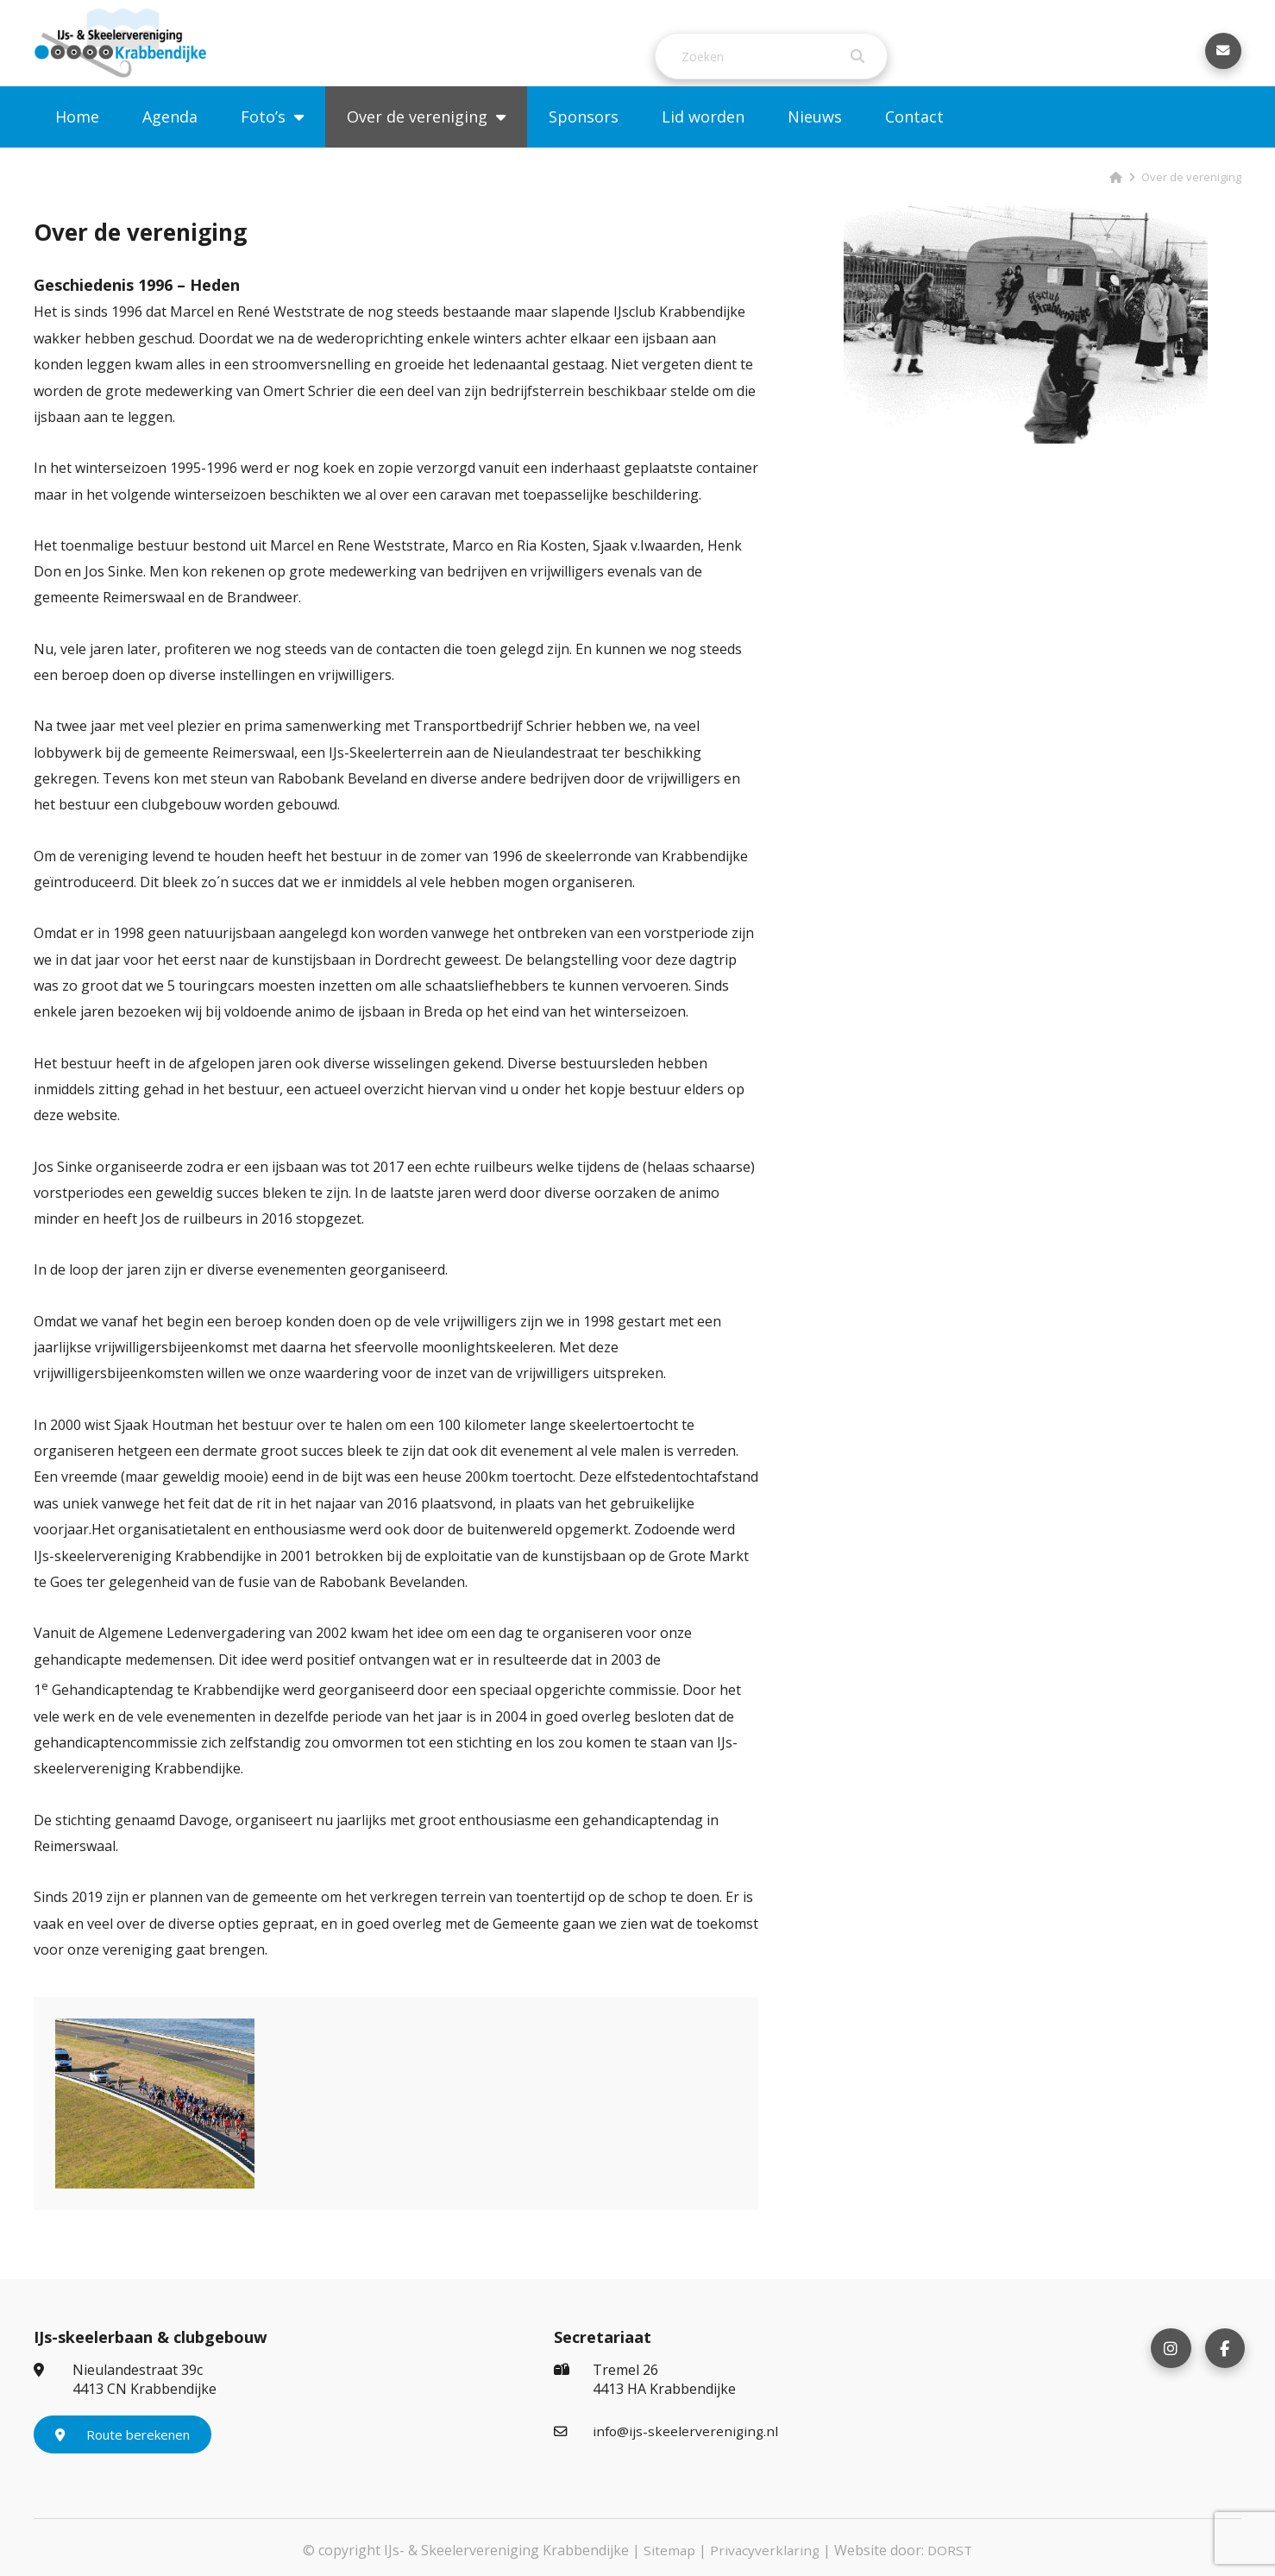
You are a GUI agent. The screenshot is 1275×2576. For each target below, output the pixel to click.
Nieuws (815, 142)
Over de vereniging (417, 142)
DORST (951, 2544)
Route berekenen (122, 2429)
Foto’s (263, 142)
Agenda (170, 142)
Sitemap (667, 2544)
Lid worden (703, 142)
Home (77, 142)
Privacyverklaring (764, 2544)
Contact (914, 142)
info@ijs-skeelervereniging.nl (668, 2426)
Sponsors (584, 142)
